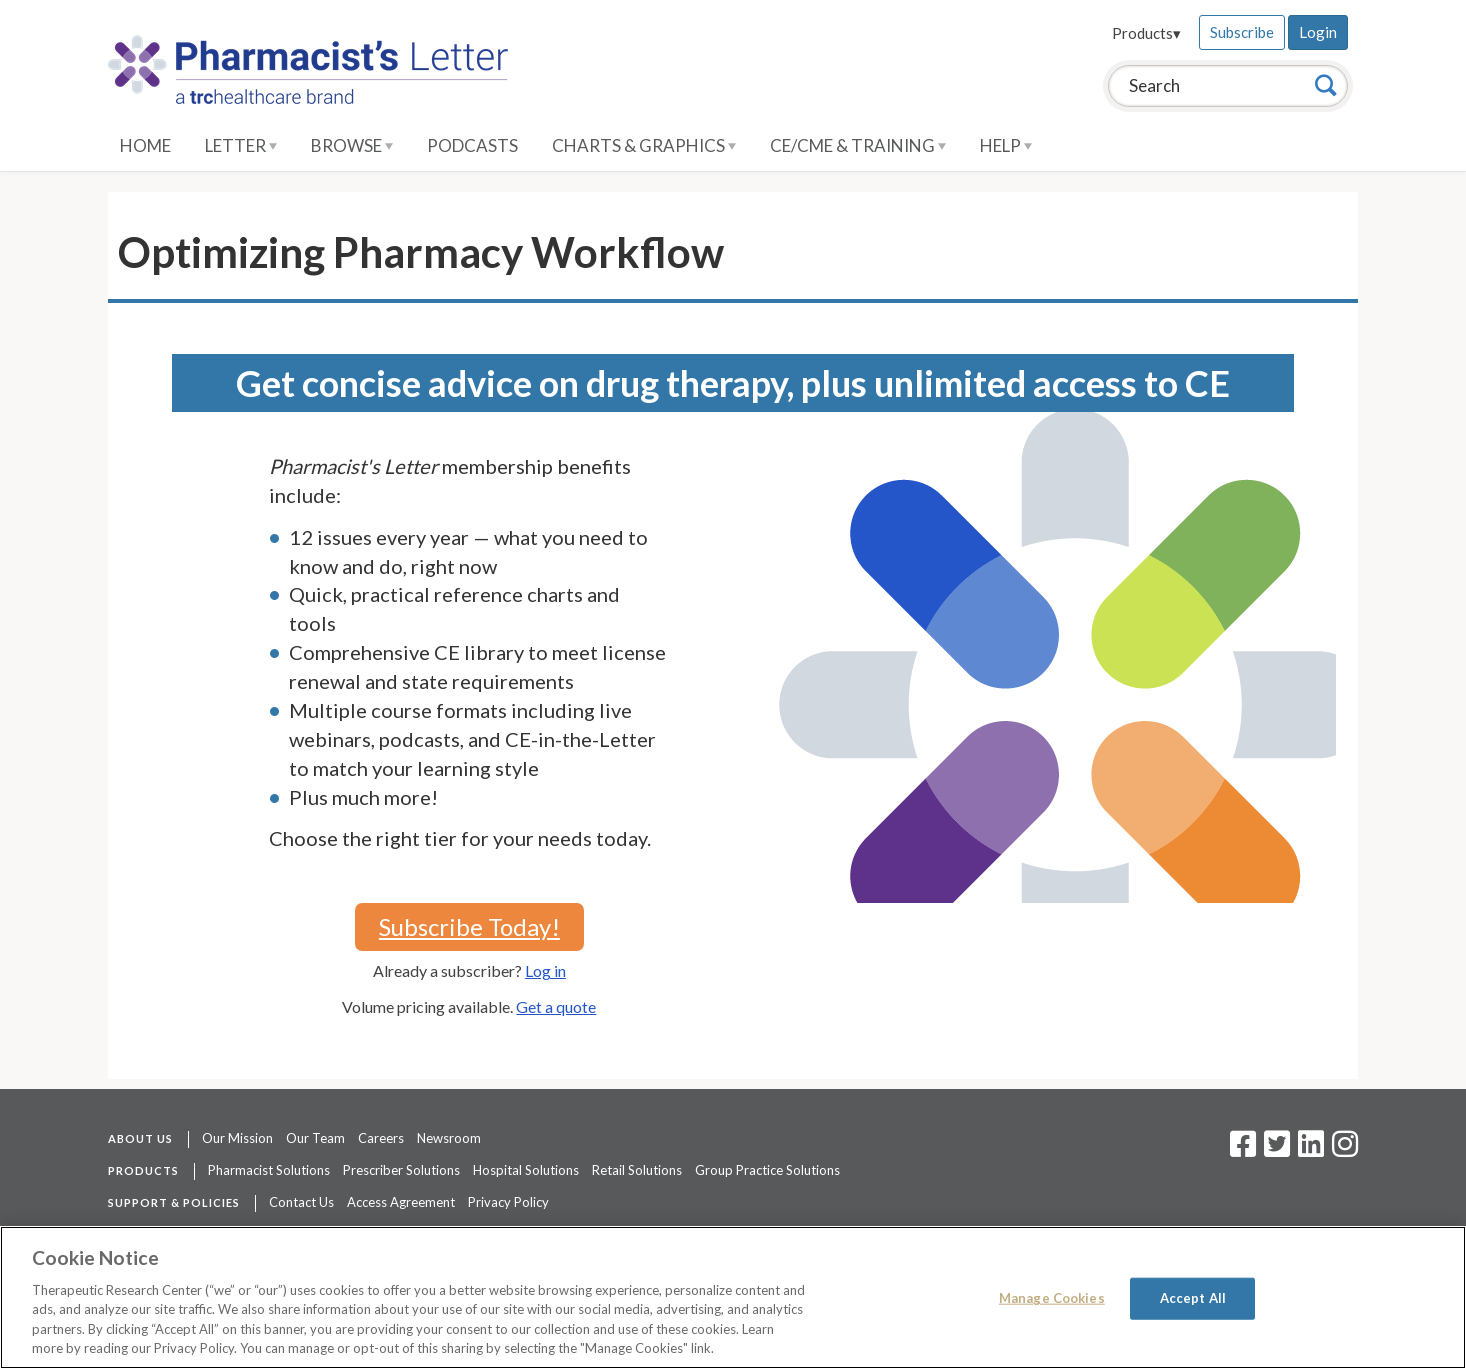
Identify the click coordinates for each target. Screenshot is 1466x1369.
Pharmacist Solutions (269, 1170)
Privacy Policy (508, 1202)
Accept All (1193, 1298)
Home (145, 145)
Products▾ (1146, 33)
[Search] (1326, 85)
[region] (733, 1297)
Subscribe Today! (469, 926)
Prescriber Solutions (401, 1170)
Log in (545, 970)
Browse (352, 145)
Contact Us (301, 1202)
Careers (381, 1138)
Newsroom (449, 1138)
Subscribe (1242, 32)
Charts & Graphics (644, 145)
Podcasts (472, 145)
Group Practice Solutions (767, 1170)
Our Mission (237, 1138)
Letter (241, 145)
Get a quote (556, 1006)
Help (1006, 145)
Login (1318, 32)
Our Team (315, 1138)
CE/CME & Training (858, 145)
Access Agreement (401, 1202)
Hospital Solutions (526, 1170)
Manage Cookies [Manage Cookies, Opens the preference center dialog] (1052, 1298)
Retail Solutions (637, 1170)
